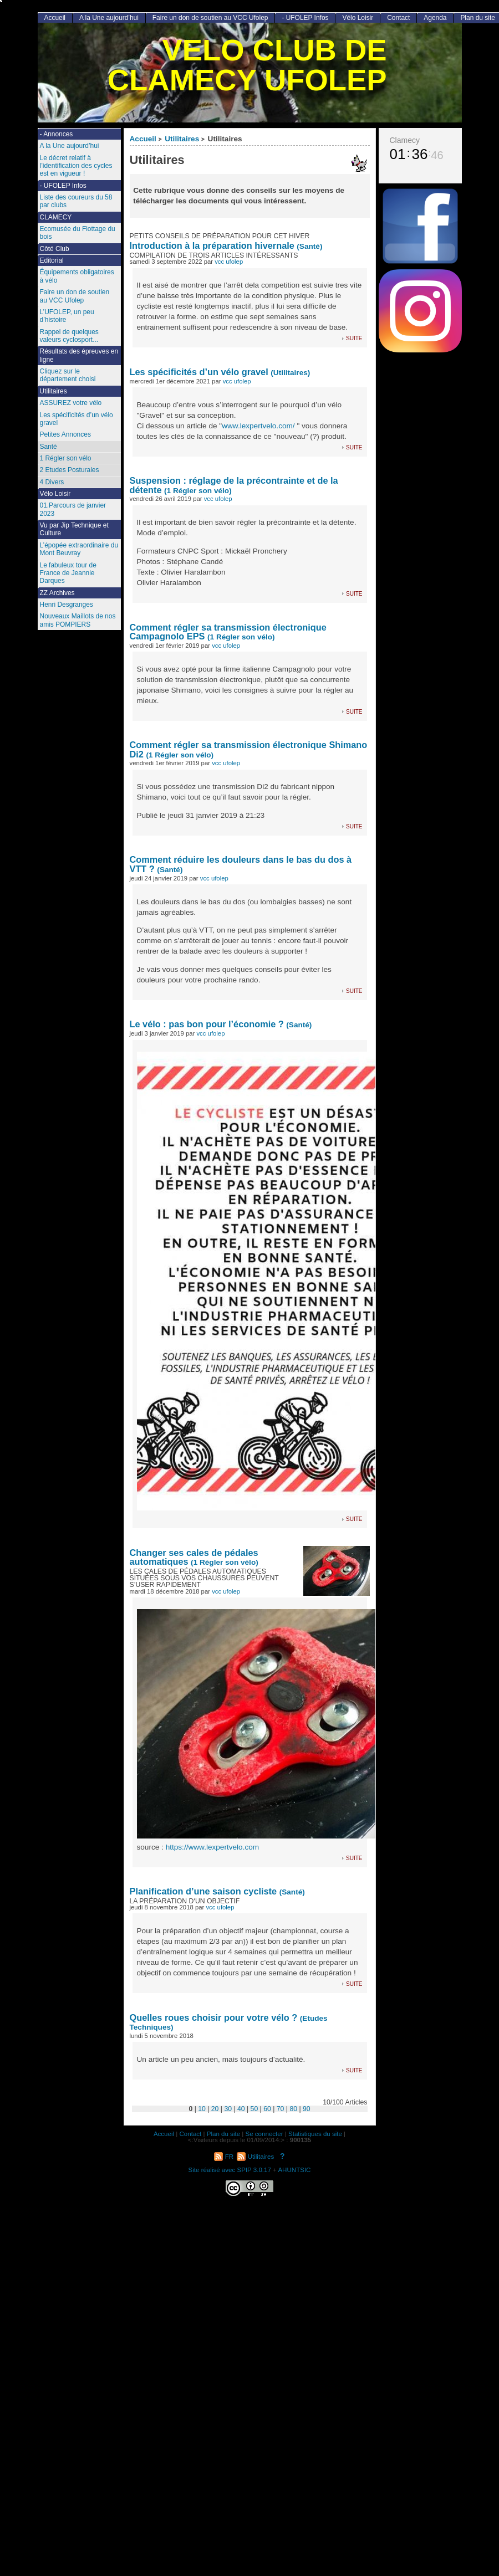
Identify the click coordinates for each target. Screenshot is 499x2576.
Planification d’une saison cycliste (203, 1891)
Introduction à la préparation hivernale (213, 245)
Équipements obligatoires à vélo (77, 276)
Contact (398, 18)
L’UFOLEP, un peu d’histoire (67, 316)
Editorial (52, 260)
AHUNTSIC (294, 2170)
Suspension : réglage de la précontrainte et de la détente (234, 484)
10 (202, 2109)
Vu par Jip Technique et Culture (74, 529)
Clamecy (405, 140)
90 (306, 2109)
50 (254, 2109)
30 (228, 2109)
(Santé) (309, 246)
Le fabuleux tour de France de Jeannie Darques (68, 573)
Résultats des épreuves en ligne (79, 355)
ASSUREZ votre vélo (71, 403)
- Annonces (56, 134)
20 (215, 2109)
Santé (48, 446)
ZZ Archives (57, 593)
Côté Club (54, 249)
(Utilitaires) (290, 372)
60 (267, 2109)
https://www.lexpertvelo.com (212, 1847)
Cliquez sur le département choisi (68, 375)
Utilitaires (182, 139)
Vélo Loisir (357, 18)
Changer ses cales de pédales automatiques (194, 1557)
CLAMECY (56, 217)
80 (293, 2109)
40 (241, 2109)
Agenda (435, 18)
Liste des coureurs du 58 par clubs (76, 201)
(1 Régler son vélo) (198, 490)
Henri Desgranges (66, 604)
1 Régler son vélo (65, 458)
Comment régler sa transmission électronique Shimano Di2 (249, 749)
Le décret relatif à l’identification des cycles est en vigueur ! (76, 166)
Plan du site (223, 2134)
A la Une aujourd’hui (109, 18)
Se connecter (264, 2134)
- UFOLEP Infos (305, 18)
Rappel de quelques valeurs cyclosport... (69, 336)
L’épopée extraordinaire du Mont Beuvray (79, 549)
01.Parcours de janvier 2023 (73, 509)
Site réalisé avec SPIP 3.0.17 (230, 2170)
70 (280, 2109)
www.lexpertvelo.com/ (258, 426)
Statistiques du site (315, 2134)
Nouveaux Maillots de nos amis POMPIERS (78, 620)
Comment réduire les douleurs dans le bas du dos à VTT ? (241, 863)
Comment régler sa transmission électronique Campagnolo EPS (228, 631)
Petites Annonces (65, 434)
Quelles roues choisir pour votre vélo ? (214, 2017)
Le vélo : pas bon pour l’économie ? (207, 1024)
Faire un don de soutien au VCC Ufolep (210, 18)
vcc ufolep (229, 261)
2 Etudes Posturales (69, 470)
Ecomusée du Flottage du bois (77, 232)
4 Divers (52, 482)
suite (354, 338)
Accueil (143, 139)
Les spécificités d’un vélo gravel (199, 372)
